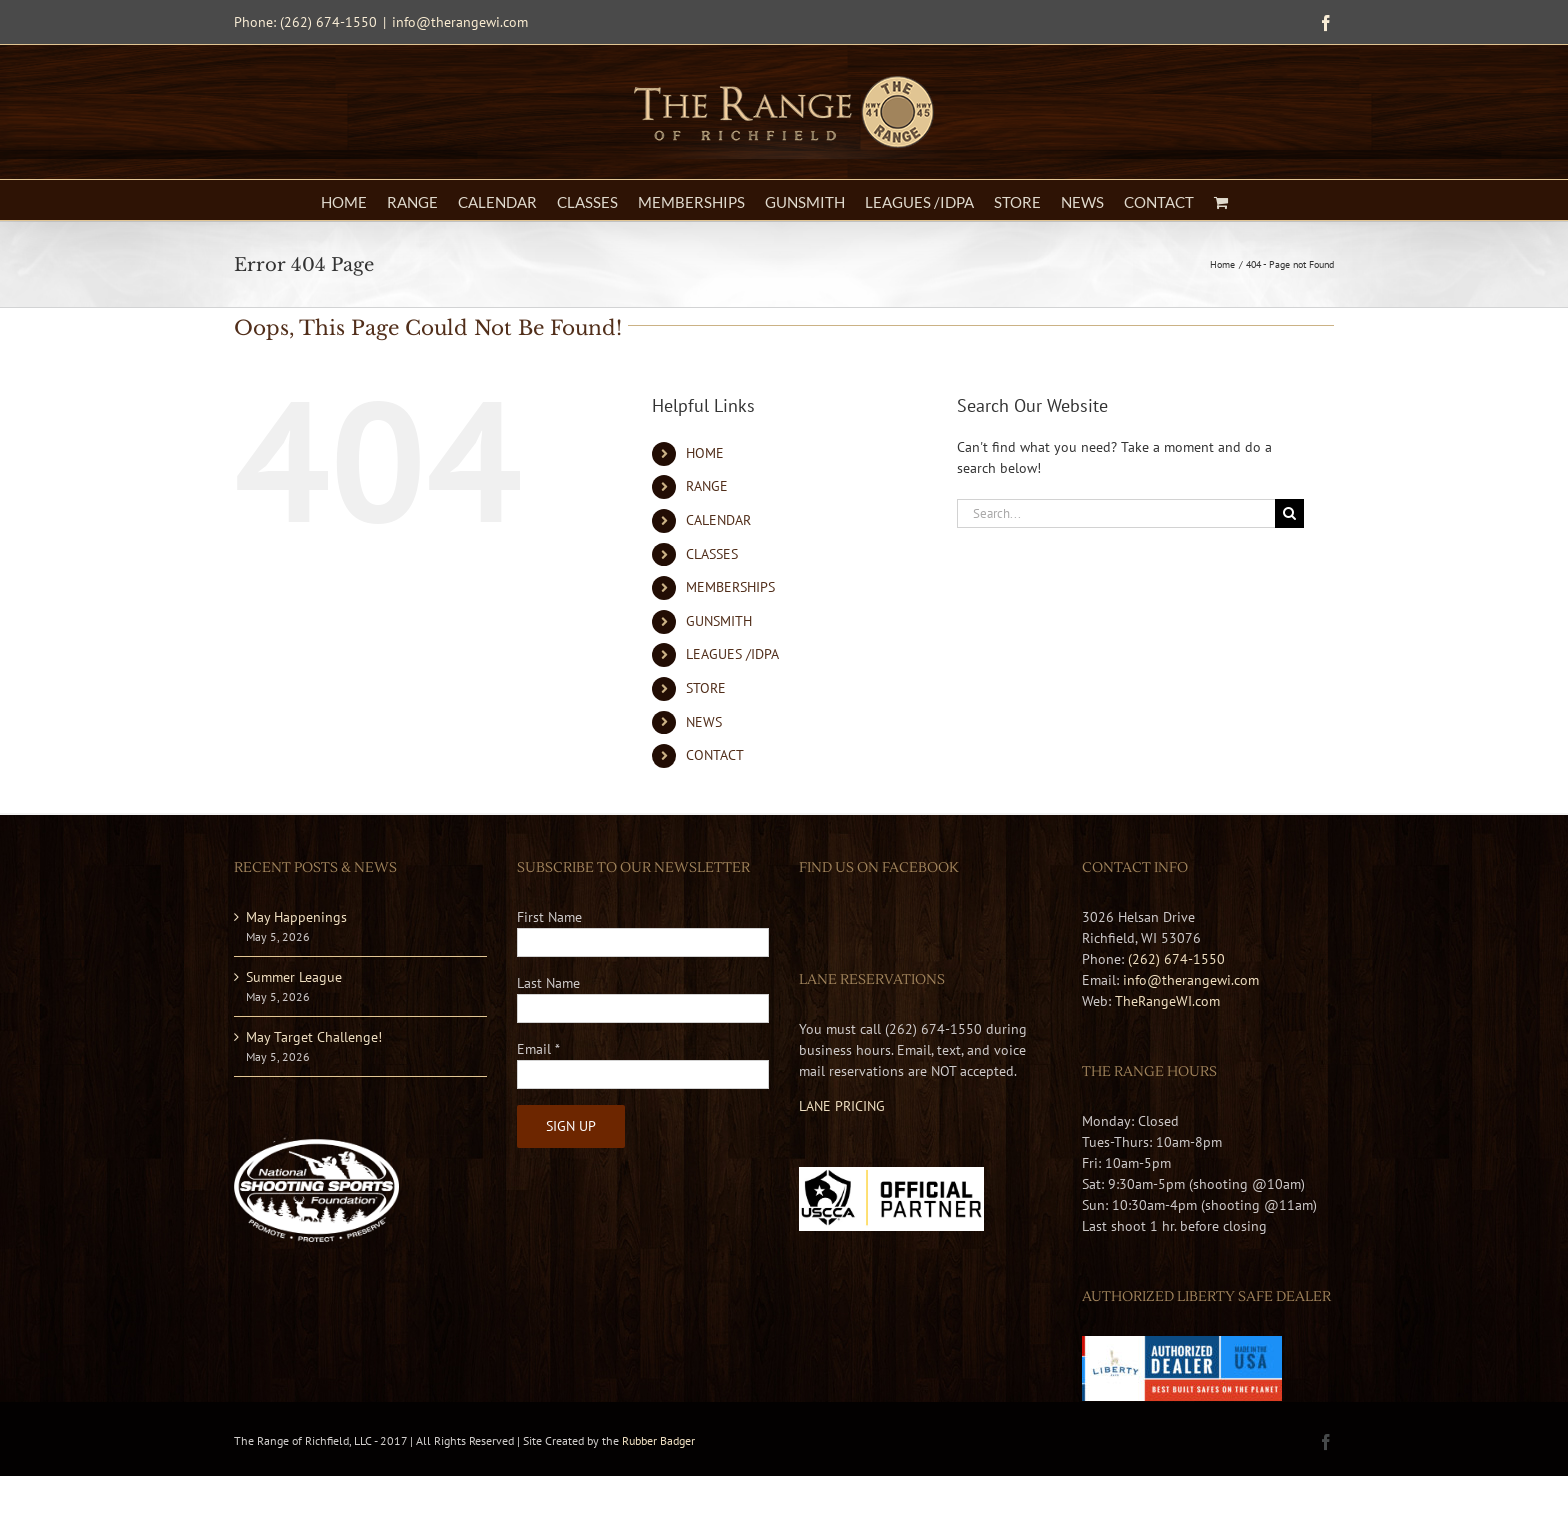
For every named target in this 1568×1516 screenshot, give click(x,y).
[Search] (1289, 513)
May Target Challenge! (314, 1037)
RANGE (707, 486)
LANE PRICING (842, 1106)
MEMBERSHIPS (730, 587)
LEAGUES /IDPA (732, 654)
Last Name (548, 983)
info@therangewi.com (460, 22)
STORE (706, 688)
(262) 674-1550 (1176, 959)
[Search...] (1116, 513)
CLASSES (712, 554)
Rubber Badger (658, 1440)
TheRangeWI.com (1167, 1001)
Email (538, 1049)
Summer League (294, 977)
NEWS (704, 722)
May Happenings (296, 917)
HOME (705, 453)
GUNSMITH (719, 621)
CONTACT (715, 755)
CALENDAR (718, 520)
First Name (549, 917)
